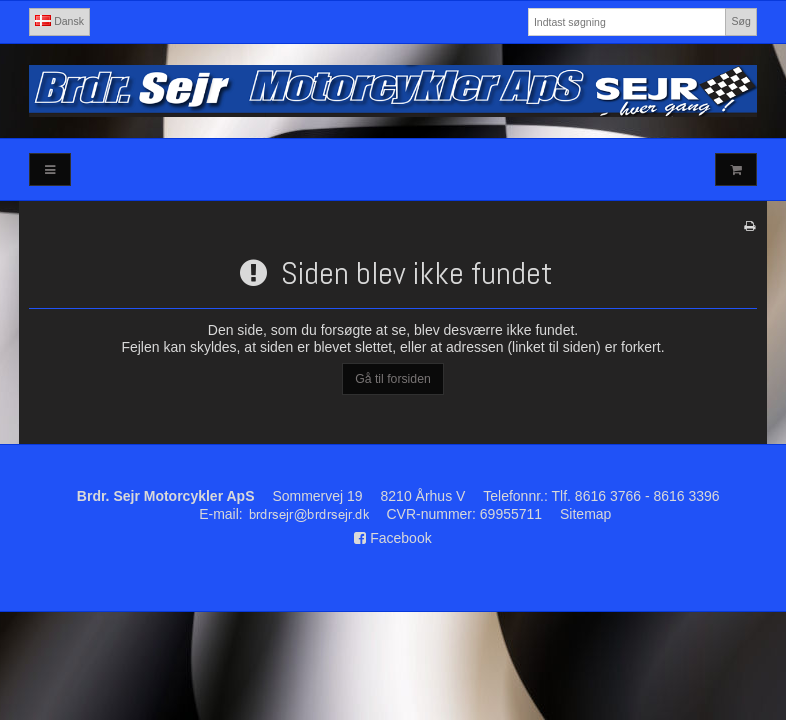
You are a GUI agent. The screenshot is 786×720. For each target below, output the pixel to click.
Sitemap (585, 514)
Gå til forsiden (393, 379)
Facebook (392, 538)
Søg (740, 21)
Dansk (59, 21)
